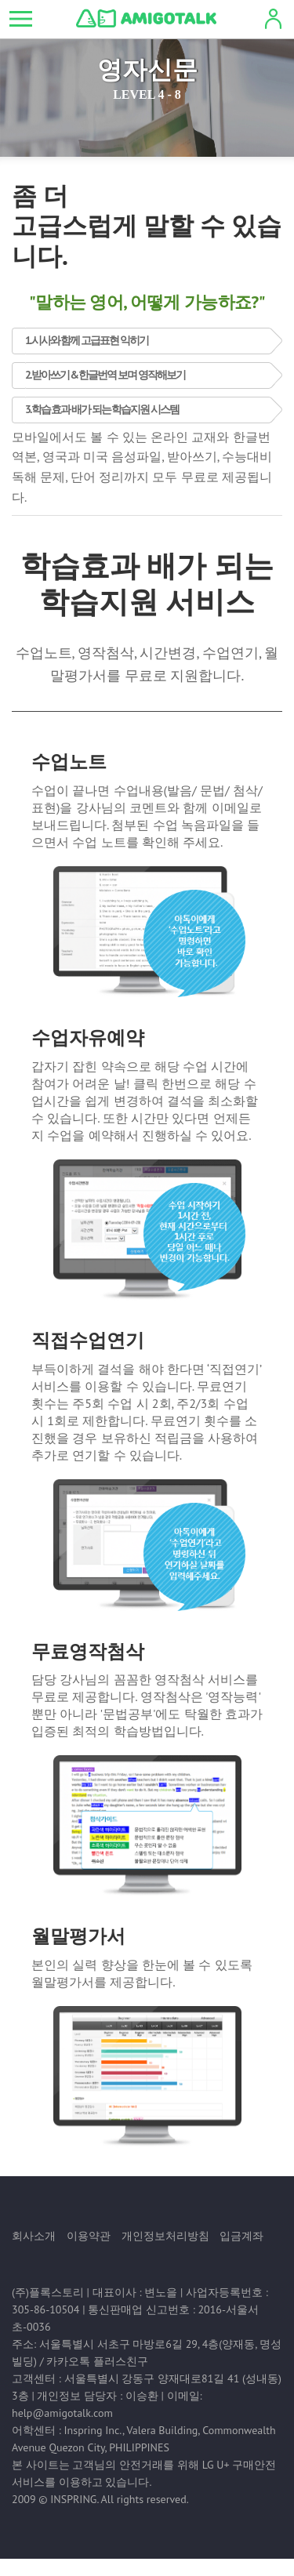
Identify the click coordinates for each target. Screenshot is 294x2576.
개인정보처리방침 (165, 2236)
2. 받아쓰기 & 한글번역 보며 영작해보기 (105, 375)
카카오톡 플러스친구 (97, 2361)
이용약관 (89, 2236)
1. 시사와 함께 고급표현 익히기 (86, 340)
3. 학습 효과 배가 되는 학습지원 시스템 (102, 409)
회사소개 (34, 2236)
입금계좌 (241, 2236)
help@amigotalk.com (62, 2413)
